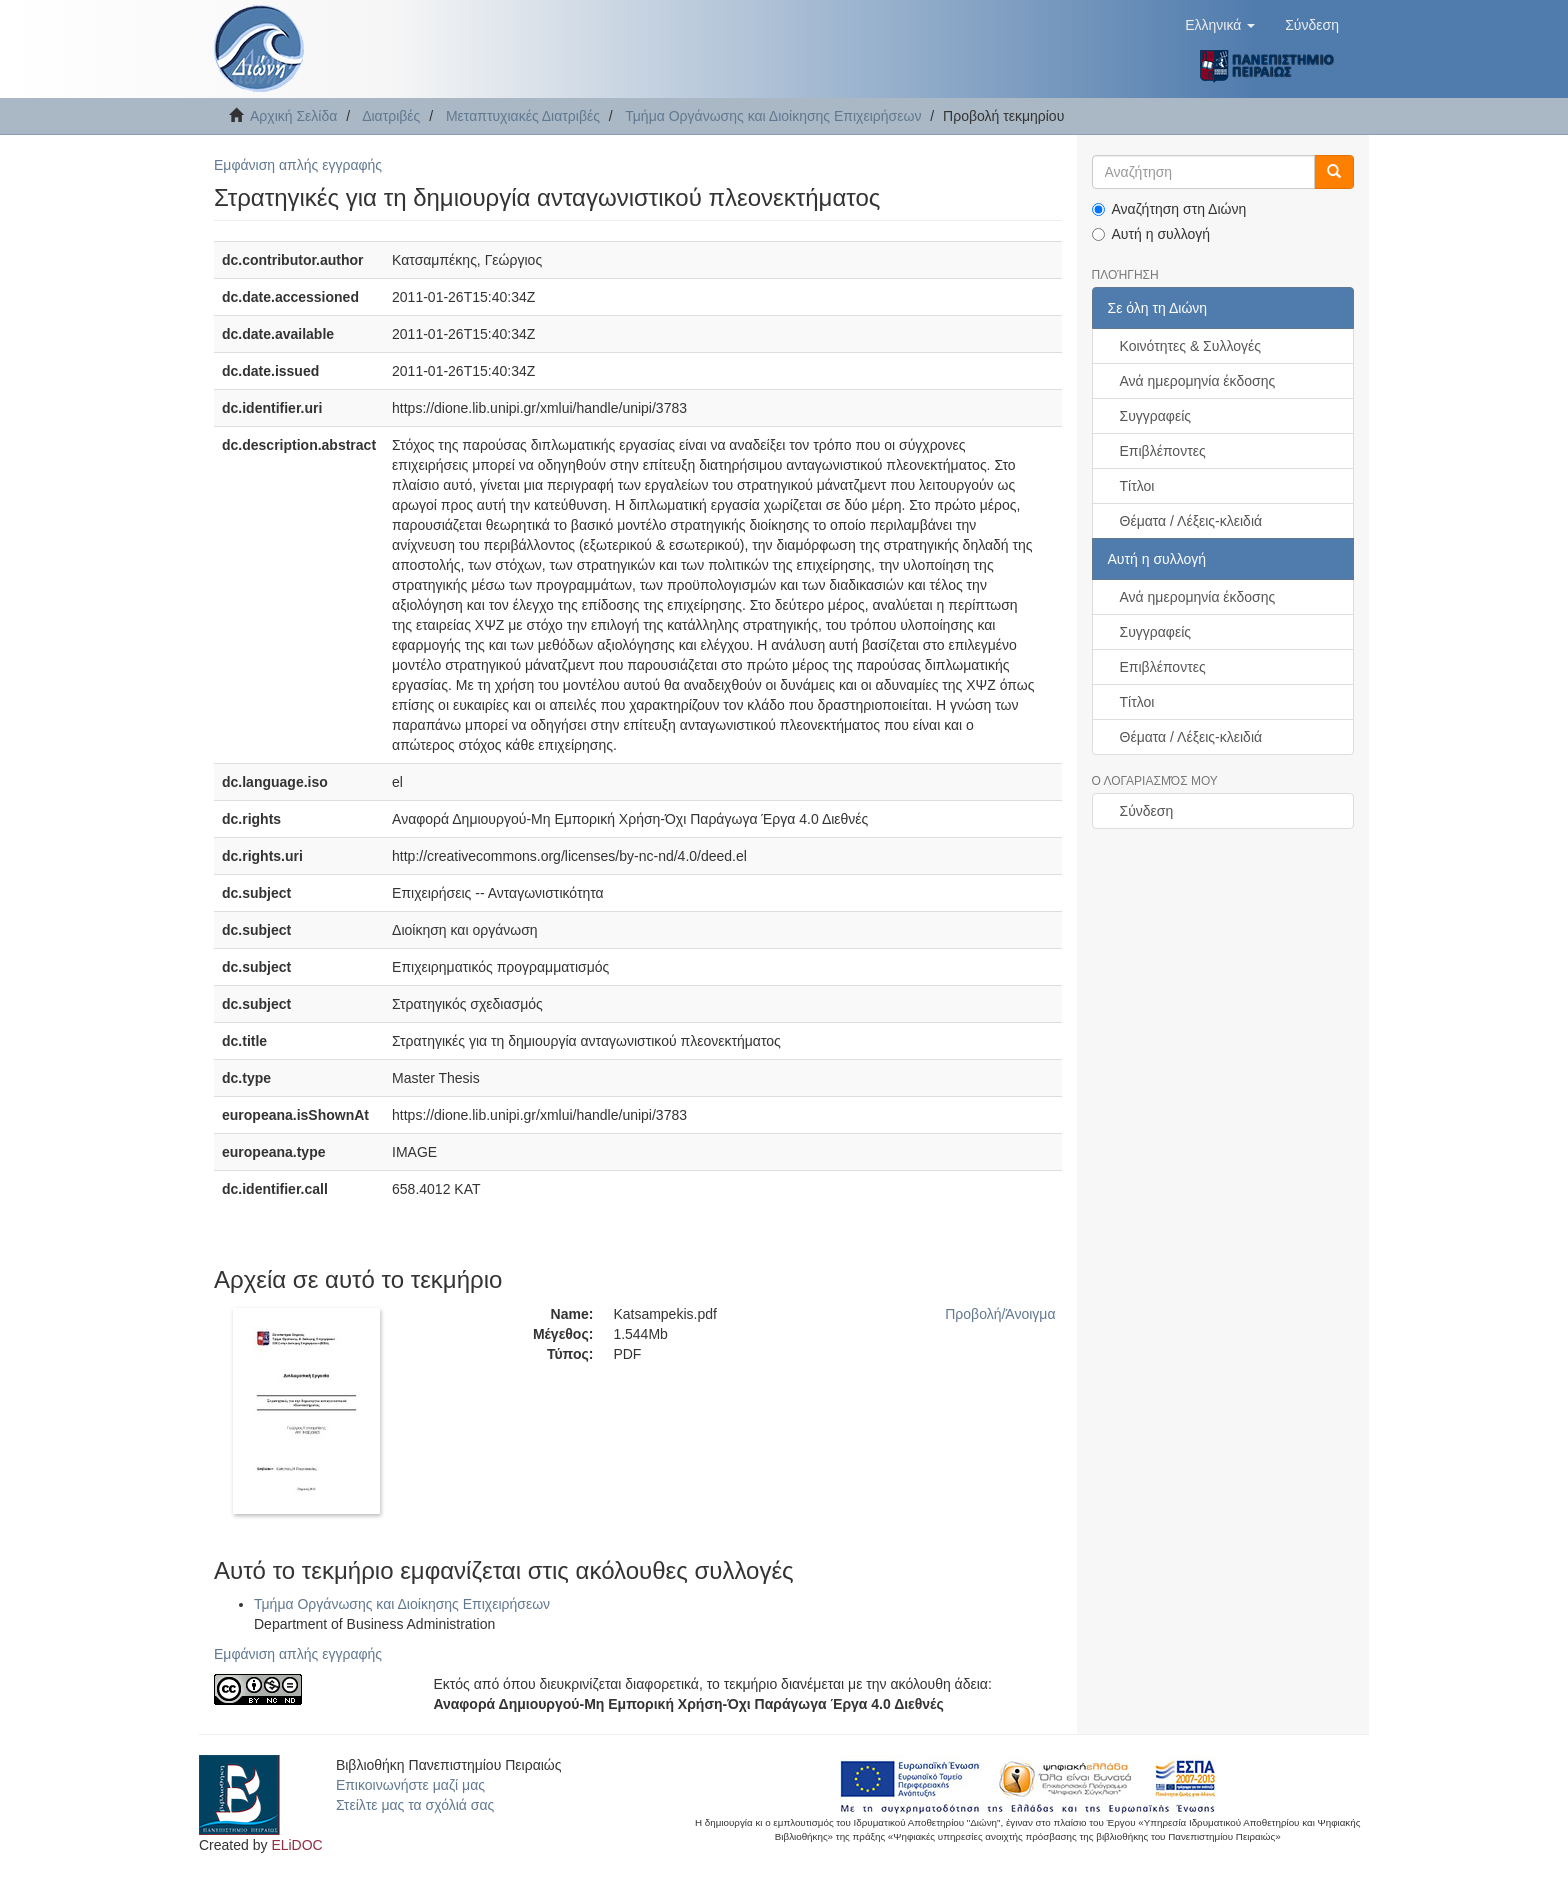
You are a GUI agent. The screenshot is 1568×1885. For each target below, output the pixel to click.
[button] (1220, 25)
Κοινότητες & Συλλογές (1190, 346)
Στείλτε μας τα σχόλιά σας (415, 1805)
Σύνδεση (1147, 811)
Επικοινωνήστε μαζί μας (410, 1785)
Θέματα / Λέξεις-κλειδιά (1191, 521)
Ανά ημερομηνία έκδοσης (1198, 381)
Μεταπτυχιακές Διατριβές (523, 116)
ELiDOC (296, 1845)
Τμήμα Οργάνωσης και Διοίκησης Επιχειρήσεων (773, 116)
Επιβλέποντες (1163, 451)
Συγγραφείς (1156, 416)
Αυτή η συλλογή (1151, 234)
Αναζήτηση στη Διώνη (1169, 209)
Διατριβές (391, 116)
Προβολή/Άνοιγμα (1000, 1314)
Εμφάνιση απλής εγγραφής (298, 165)
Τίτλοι (1137, 486)
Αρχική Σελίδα (293, 116)
